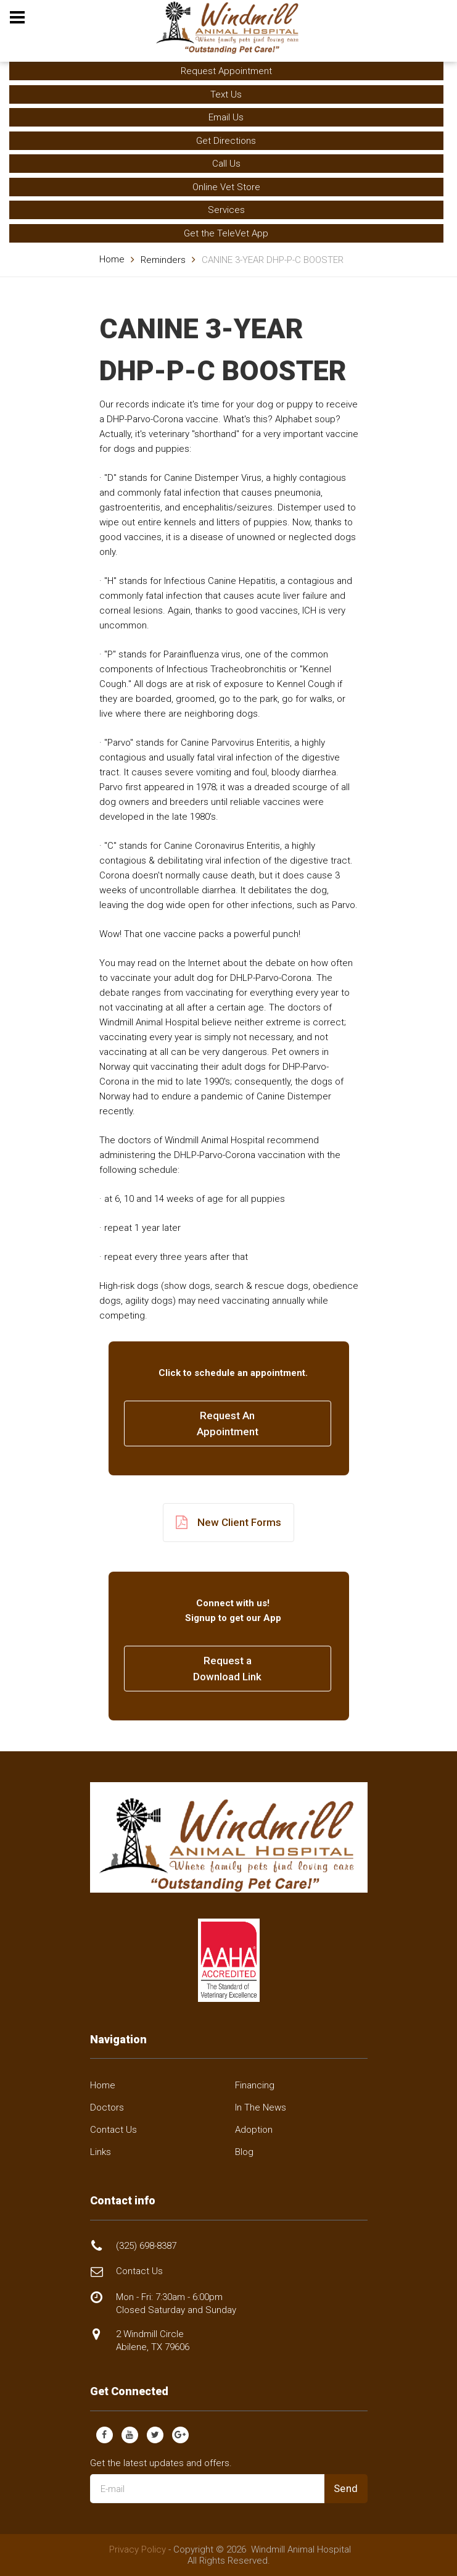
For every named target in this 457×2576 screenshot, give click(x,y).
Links (100, 2151)
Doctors (107, 2107)
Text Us (226, 94)
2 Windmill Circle (152, 2340)
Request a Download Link (227, 1668)
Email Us (226, 117)
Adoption (254, 2129)
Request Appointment (226, 71)
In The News (260, 2107)
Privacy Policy (137, 2549)
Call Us (226, 163)
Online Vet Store (226, 187)
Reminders (163, 259)
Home (112, 259)
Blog (244, 2151)
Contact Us (113, 2129)
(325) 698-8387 (146, 2245)
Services (226, 209)
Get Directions (226, 140)
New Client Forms (228, 1522)
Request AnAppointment (227, 1423)
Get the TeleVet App (226, 233)
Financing (254, 2085)
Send (346, 2488)
